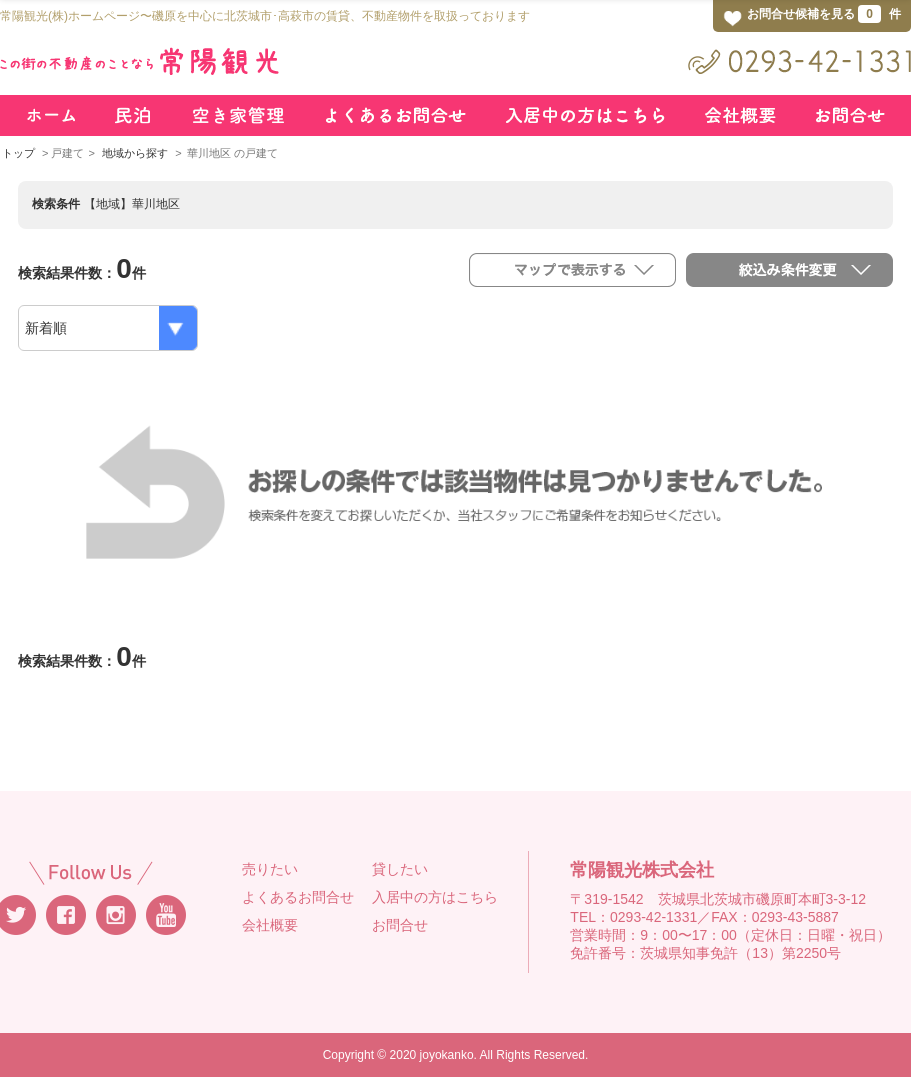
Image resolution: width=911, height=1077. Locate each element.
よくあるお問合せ (298, 897)
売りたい (270, 869)
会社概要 (270, 925)
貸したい (400, 869)
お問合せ (400, 925)
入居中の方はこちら (435, 897)
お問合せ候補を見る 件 (824, 14)
